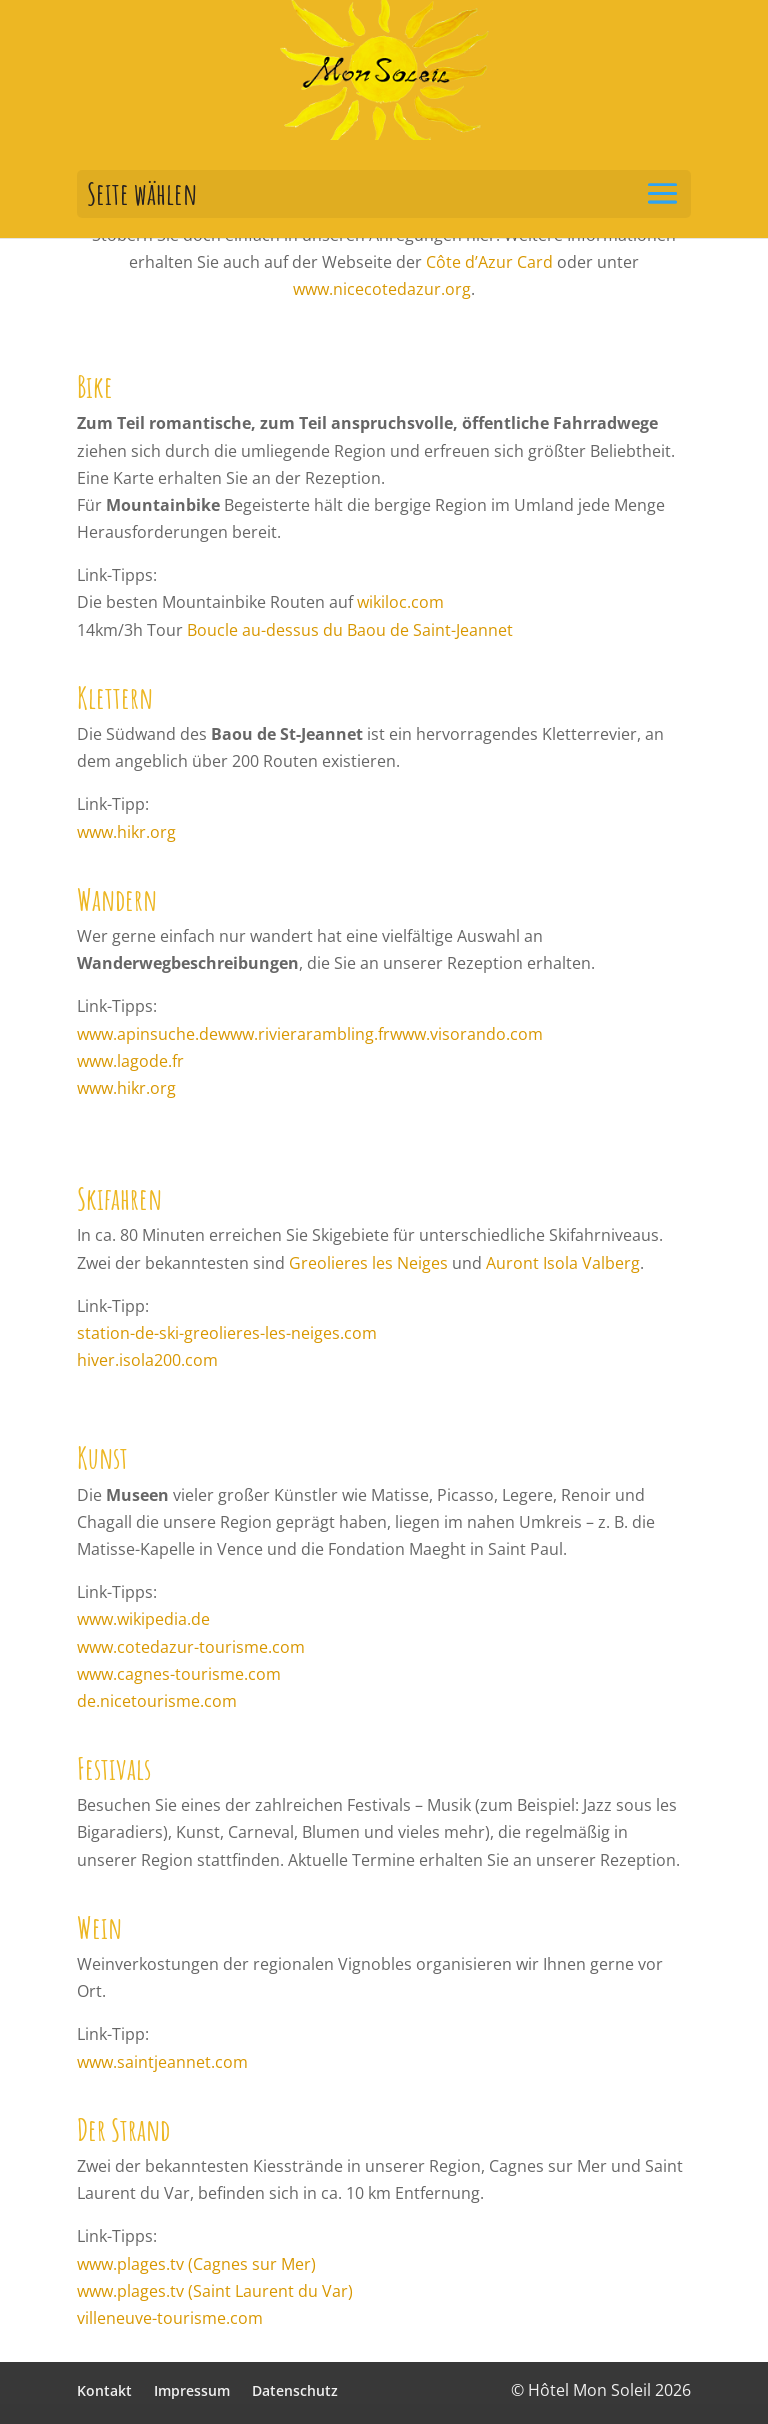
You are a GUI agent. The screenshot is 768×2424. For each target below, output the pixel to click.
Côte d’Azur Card (489, 262)
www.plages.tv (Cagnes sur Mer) (196, 2264)
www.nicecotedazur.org (382, 289)
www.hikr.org (126, 832)
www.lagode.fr (130, 1061)
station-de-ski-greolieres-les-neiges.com (227, 1333)
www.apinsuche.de (147, 1034)
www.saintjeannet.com (162, 2062)
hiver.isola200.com (147, 1360)
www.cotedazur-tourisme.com (191, 1647)
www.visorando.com (466, 1034)
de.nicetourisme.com (157, 1701)
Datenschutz (295, 2390)
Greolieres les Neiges (368, 1263)
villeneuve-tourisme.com (170, 2318)
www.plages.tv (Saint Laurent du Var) (215, 2291)
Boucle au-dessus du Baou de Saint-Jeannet (350, 630)
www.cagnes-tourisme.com (179, 1674)
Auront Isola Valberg (563, 1263)
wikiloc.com (400, 602)
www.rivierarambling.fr (304, 1034)
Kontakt (104, 2390)
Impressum (192, 2390)
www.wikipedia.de (143, 1619)
